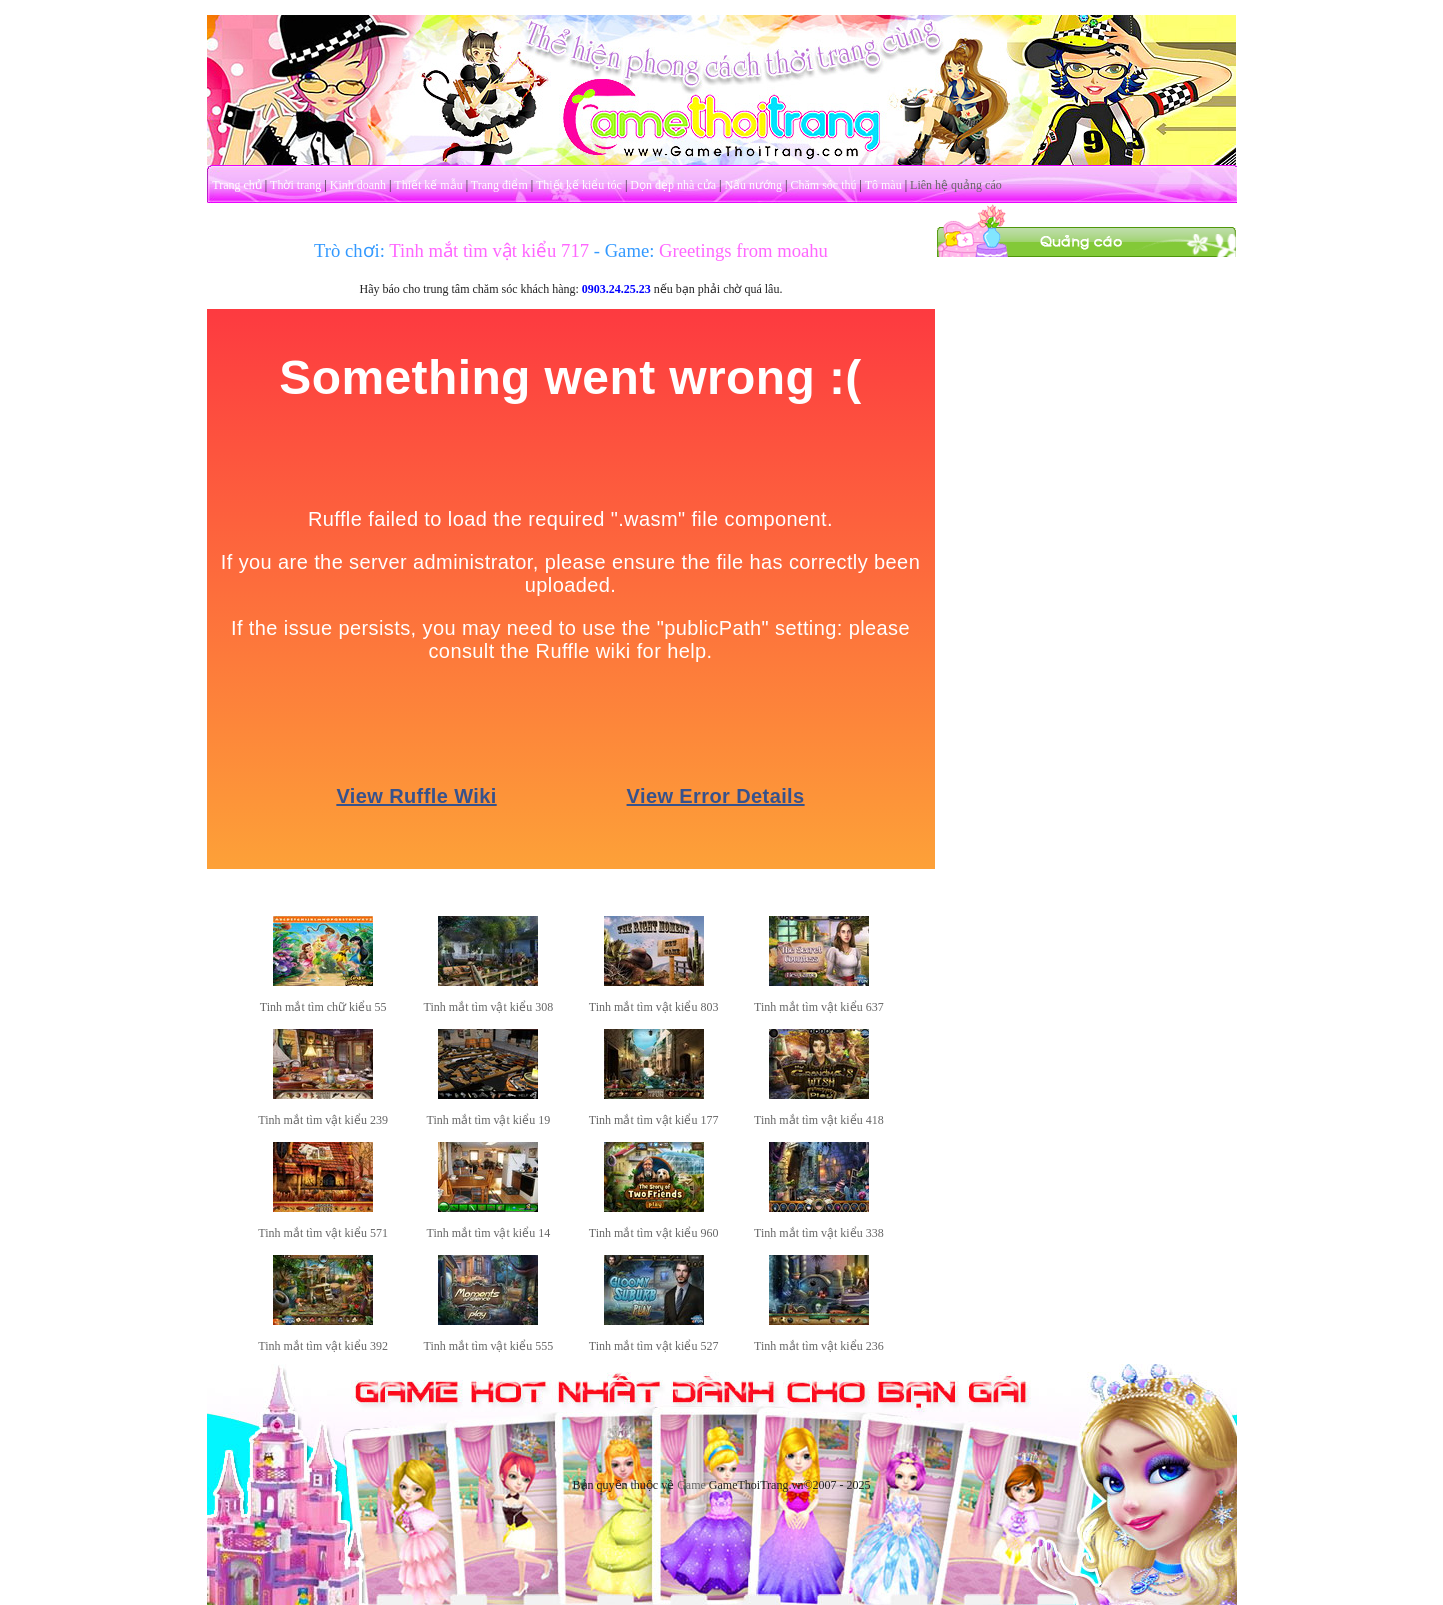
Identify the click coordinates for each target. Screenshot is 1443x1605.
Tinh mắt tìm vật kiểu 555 (489, 1346)
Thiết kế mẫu (428, 185)
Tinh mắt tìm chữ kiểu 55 (323, 1007)
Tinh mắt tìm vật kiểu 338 (819, 1233)
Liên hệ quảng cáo (956, 185)
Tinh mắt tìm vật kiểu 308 (489, 1007)
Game (691, 1485)
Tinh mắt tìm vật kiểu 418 (819, 1120)
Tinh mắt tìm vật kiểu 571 (323, 1233)
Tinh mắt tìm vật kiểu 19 (489, 1120)
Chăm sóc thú (823, 185)
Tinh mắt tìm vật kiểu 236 (819, 1346)
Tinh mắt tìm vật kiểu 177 (654, 1120)
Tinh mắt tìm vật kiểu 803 (654, 1007)
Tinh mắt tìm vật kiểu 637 (819, 1007)
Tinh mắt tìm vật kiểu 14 (489, 1233)
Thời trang (295, 185)
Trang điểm (499, 185)
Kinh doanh (358, 185)
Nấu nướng (753, 185)
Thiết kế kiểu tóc (579, 185)
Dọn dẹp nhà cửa (673, 185)
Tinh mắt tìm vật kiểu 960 (654, 1233)
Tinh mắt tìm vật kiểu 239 (323, 1120)
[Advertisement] (1086, 558)
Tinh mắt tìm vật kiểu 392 (323, 1346)
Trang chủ (237, 185)
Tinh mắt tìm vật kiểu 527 (654, 1346)
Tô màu (883, 185)
